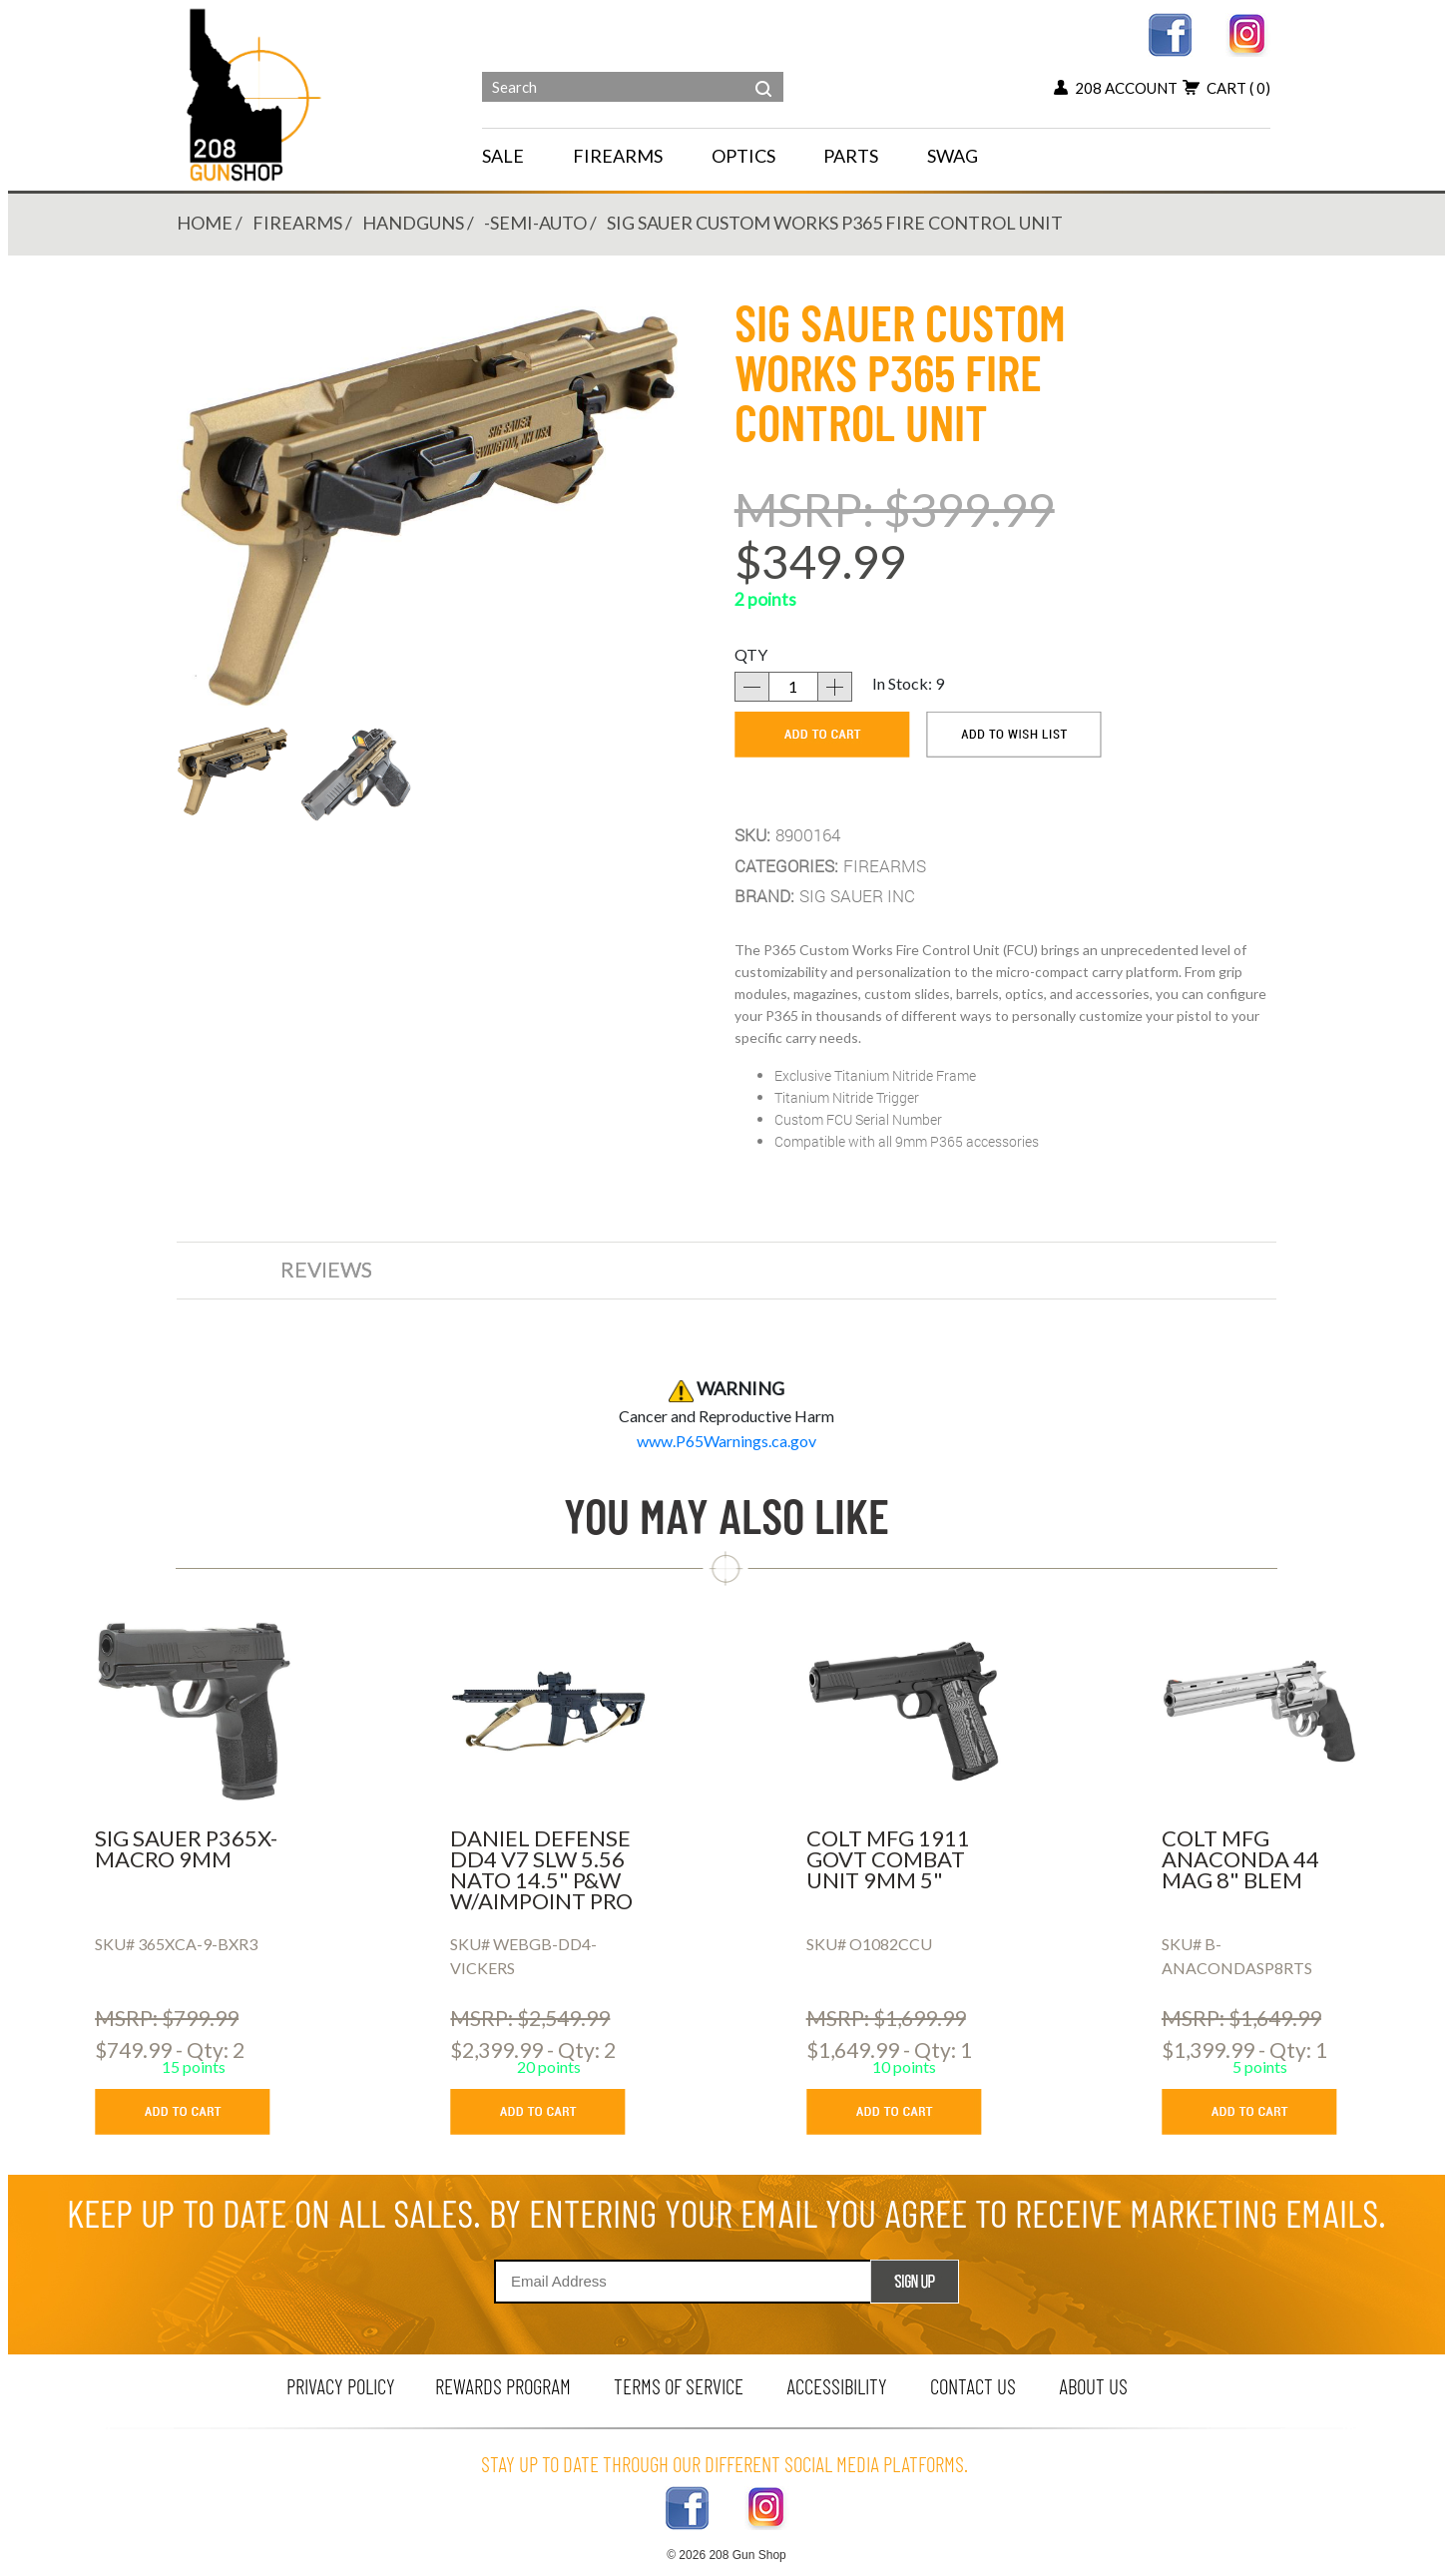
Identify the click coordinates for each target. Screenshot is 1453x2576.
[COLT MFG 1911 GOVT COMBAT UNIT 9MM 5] (904, 1710)
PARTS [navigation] (850, 156)
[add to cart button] (197, 2112)
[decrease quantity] (751, 687)
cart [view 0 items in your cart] (1226, 88)
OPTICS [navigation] (743, 156)
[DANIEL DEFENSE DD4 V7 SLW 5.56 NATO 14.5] (548, 1710)
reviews (326, 1269)
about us (1093, 2385)
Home (205, 223)
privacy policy (340, 2385)
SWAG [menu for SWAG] (952, 156)
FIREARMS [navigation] (618, 156)
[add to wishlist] (1014, 735)
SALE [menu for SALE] (503, 156)
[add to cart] (822, 735)
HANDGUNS (413, 223)
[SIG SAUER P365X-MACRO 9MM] (193, 1710)
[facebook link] (1170, 32)
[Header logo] (256, 93)
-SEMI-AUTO (535, 223)
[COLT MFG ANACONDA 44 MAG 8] (1260, 1710)
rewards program (503, 2385)
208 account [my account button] (1116, 88)
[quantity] (793, 687)
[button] (233, 771)
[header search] (763, 74)
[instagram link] (1247, 32)
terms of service (678, 2385)
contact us (973, 2385)
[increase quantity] (835, 687)
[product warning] (726, 1440)
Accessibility (836, 2385)
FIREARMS (297, 223)
